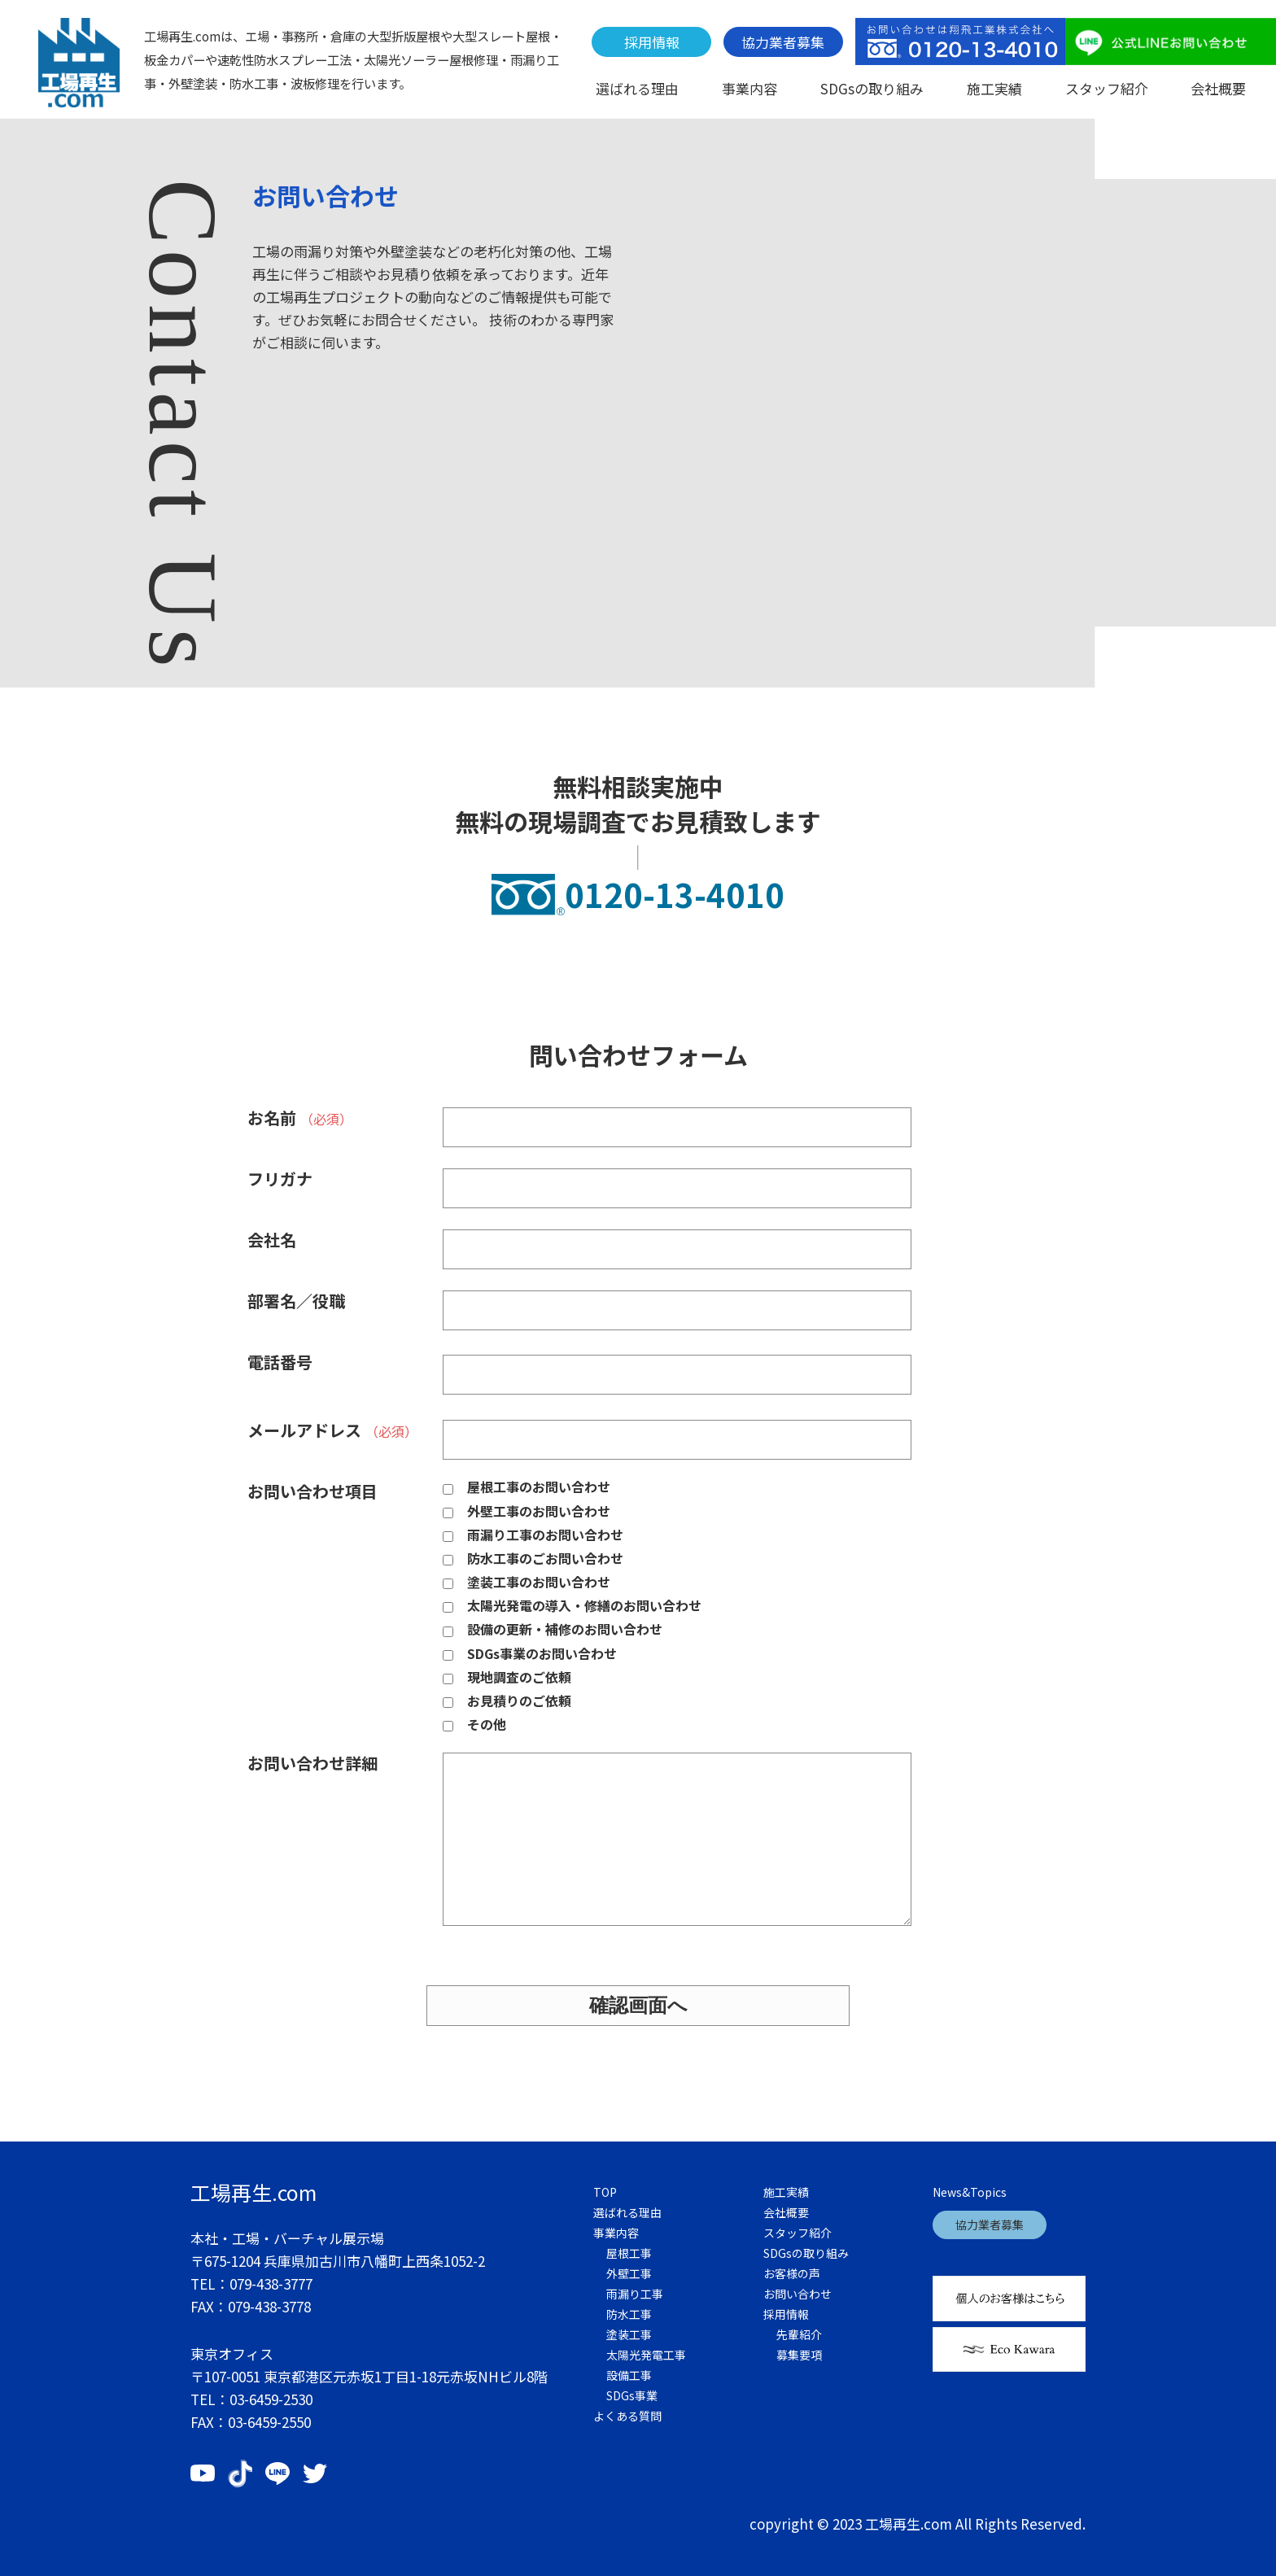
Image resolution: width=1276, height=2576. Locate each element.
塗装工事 (629, 2334)
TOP (605, 2192)
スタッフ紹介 (1106, 88)
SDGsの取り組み (872, 88)
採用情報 (652, 42)
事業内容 (749, 88)
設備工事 (629, 2375)
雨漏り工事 (634, 2294)
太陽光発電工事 (646, 2355)
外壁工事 (629, 2273)
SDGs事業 (632, 2395)
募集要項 (799, 2355)
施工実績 (994, 88)
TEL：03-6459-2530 (251, 2399)
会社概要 (1218, 88)
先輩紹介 (799, 2334)
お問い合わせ (797, 2294)
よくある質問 (627, 2416)
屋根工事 (629, 2253)
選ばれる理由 (637, 88)
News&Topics (970, 2192)
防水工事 (629, 2314)
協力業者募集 (782, 42)
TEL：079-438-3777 (251, 2283)
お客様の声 (791, 2273)
